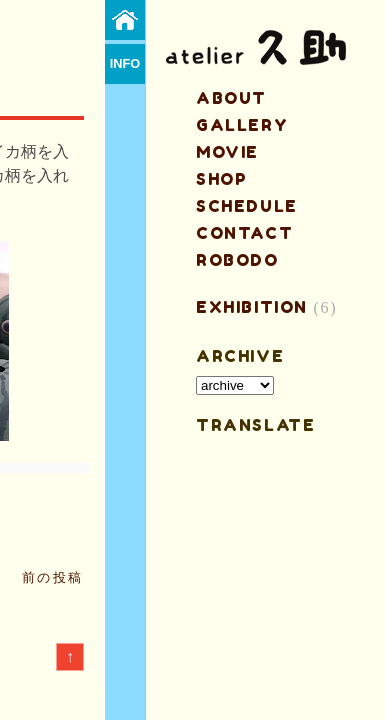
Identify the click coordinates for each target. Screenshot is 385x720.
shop (221, 179)
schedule (247, 206)
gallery (242, 125)
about (231, 98)
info (125, 63)
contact (244, 233)
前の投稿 (53, 577)
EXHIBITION (252, 307)
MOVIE (227, 152)
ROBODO (237, 260)
